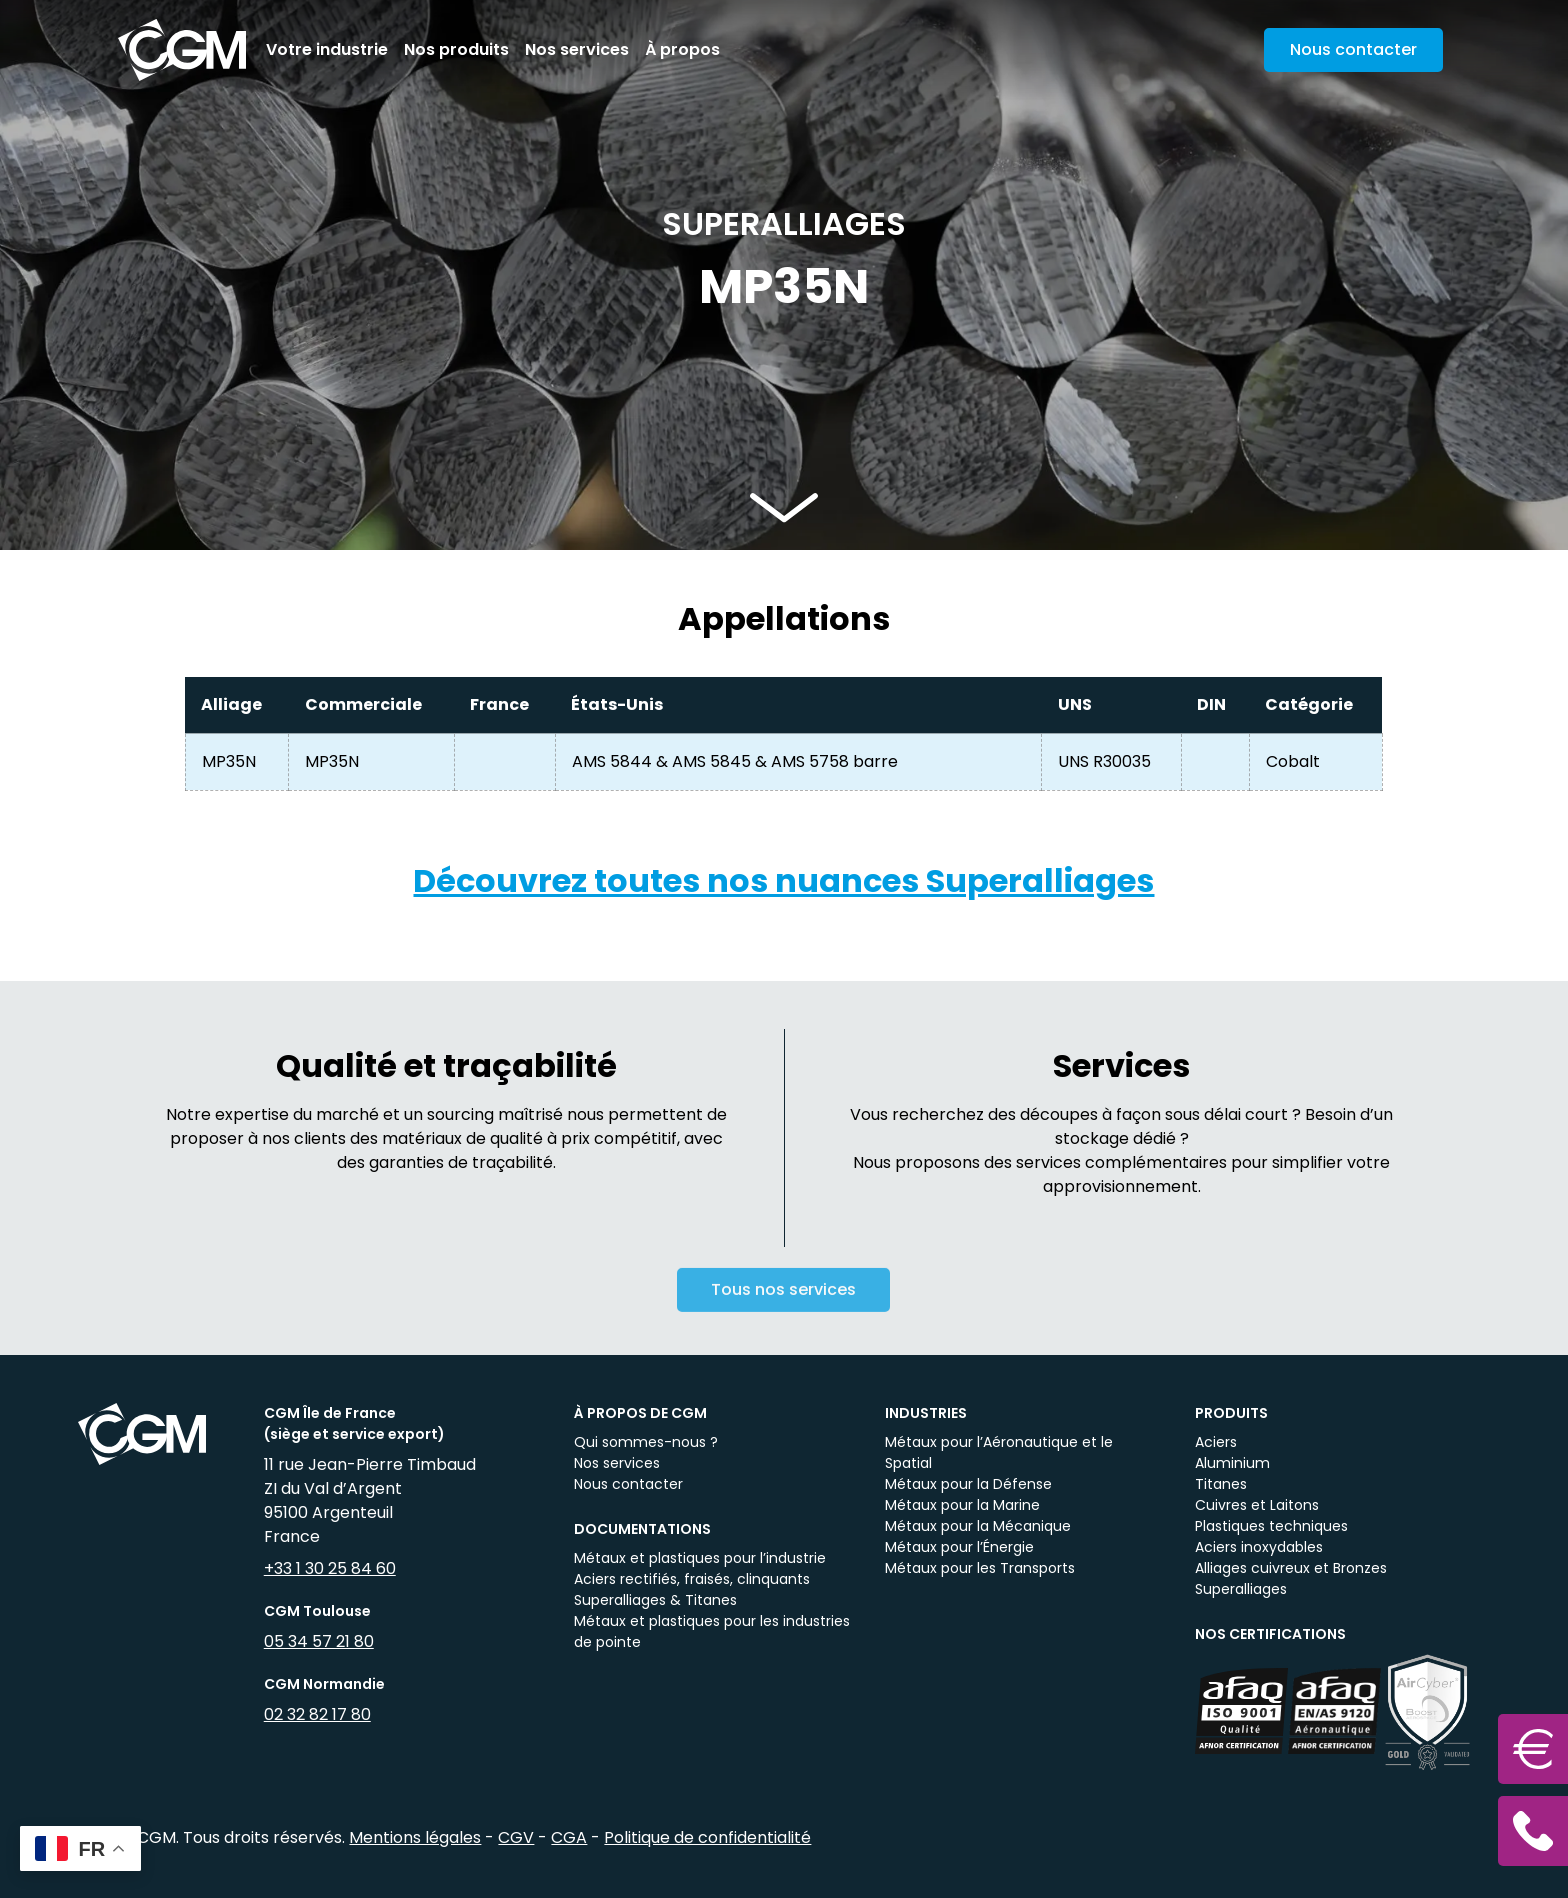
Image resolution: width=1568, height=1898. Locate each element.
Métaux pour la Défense (968, 1484)
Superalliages (1241, 1589)
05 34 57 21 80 (319, 1641)
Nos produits (456, 49)
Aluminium (1232, 1463)
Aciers (1216, 1442)
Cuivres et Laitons (1257, 1505)
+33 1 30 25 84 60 (330, 1568)
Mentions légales (415, 1837)
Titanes (1221, 1484)
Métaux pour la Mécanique (978, 1526)
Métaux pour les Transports (980, 1568)
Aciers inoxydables (1259, 1547)
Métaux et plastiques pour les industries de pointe (712, 1631)
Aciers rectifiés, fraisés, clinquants (692, 1579)
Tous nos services (783, 1304)
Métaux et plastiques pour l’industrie (700, 1558)
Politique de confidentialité (707, 1837)
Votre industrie (327, 49)
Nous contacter (628, 1484)
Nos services (577, 49)
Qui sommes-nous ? (646, 1442)
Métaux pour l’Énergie (959, 1547)
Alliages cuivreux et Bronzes (1291, 1568)
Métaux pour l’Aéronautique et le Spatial (999, 1452)
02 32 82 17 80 (317, 1714)
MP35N (229, 761)
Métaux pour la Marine (962, 1505)
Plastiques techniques (1271, 1526)
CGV (516, 1837)
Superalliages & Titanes (655, 1600)
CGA (569, 1837)
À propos (682, 49)
